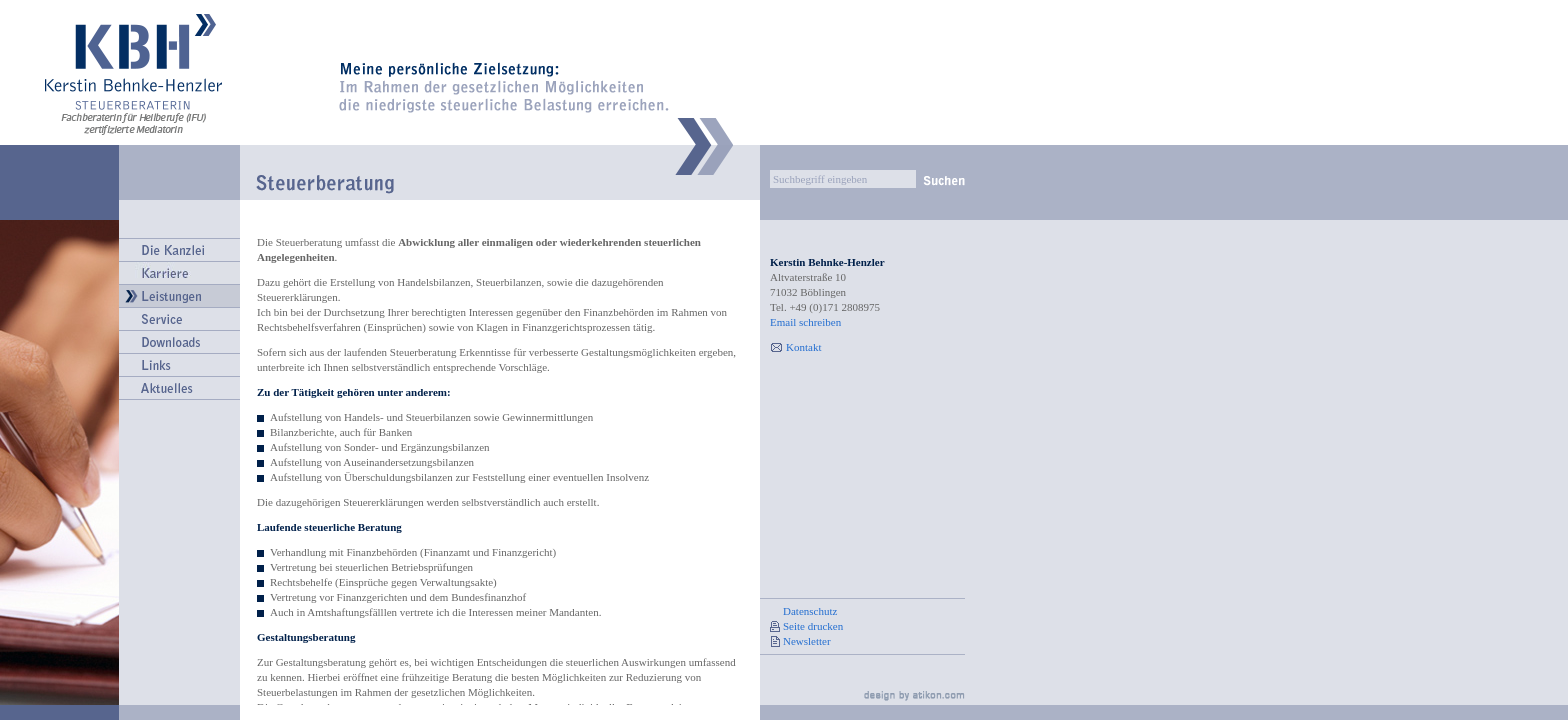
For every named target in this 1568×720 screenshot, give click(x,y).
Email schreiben (805, 322)
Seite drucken (813, 626)
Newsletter (807, 641)
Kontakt (803, 347)
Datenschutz (810, 611)
